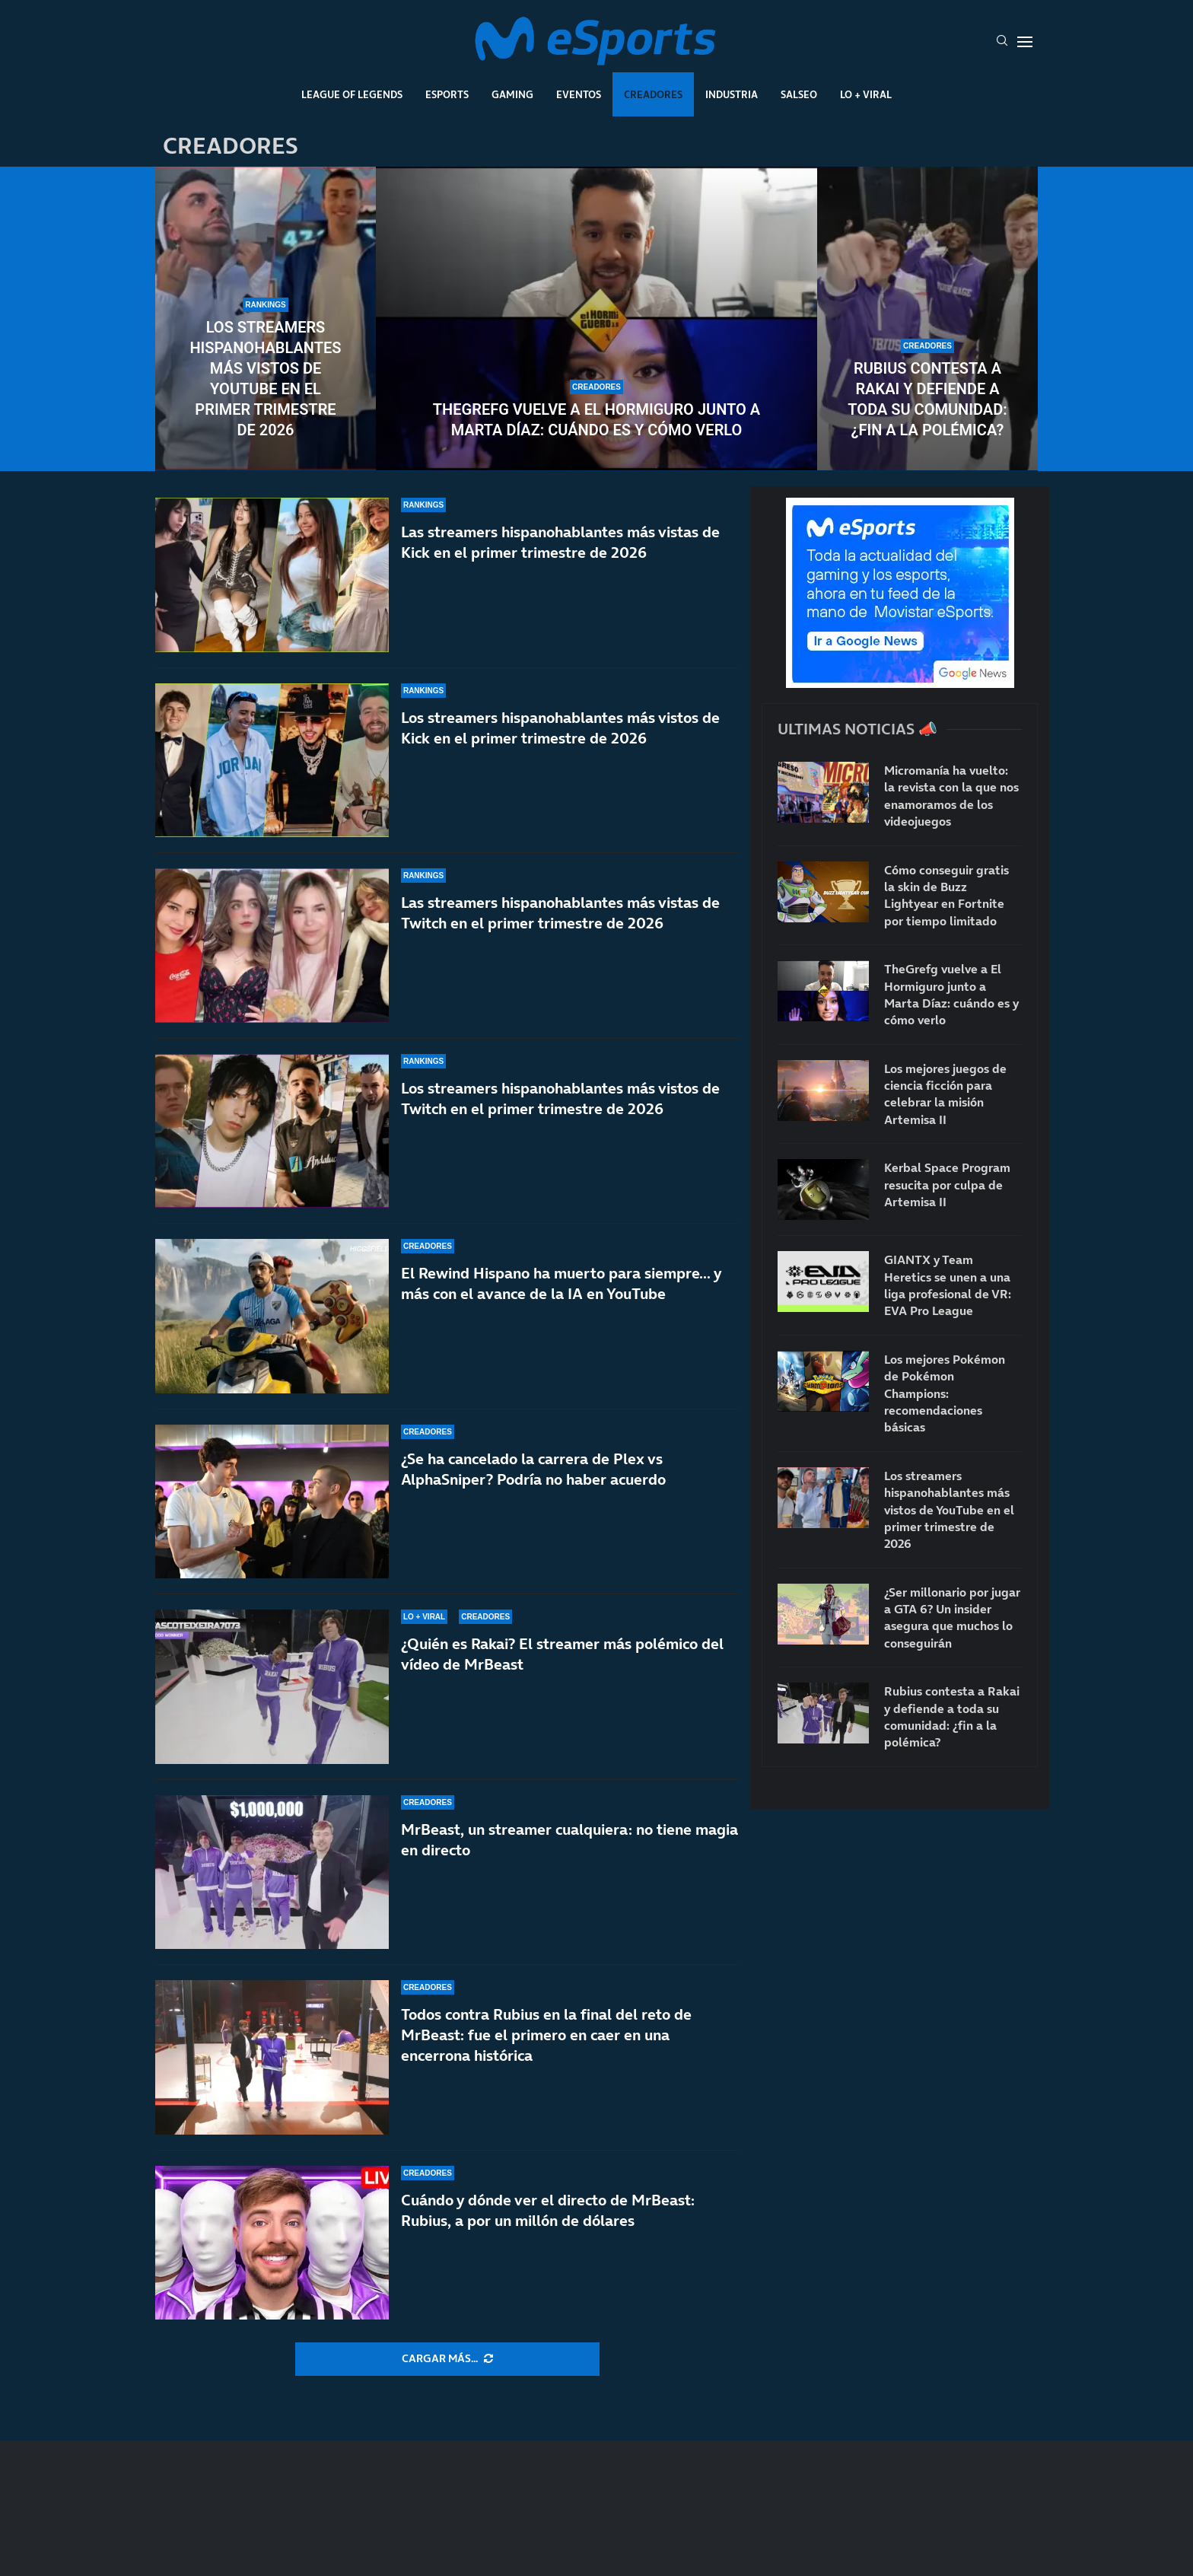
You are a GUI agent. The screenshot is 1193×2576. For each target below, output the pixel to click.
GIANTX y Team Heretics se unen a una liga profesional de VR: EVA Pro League (947, 1285)
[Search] (1002, 42)
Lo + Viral (866, 94)
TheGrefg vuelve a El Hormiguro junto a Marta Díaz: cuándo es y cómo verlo (596, 419)
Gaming (512, 94)
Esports (447, 94)
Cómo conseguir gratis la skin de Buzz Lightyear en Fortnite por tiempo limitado (946, 895)
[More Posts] (447, 2359)
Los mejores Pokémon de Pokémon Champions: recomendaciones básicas (944, 1393)
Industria (731, 94)
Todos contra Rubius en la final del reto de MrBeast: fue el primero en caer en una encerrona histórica (546, 2035)
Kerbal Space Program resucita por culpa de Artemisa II (947, 1184)
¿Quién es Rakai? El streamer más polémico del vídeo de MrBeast (562, 1654)
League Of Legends (351, 94)
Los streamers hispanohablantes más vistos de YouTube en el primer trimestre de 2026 (265, 378)
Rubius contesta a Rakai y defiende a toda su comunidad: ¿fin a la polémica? (927, 399)
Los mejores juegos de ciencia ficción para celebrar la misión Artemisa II (945, 1094)
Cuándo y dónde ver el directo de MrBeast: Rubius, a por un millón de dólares (548, 2210)
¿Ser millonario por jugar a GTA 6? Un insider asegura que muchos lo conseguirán (952, 1617)
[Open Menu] (1024, 41)
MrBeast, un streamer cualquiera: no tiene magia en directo (569, 1840)
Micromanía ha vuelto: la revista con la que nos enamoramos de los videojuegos (951, 795)
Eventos (578, 94)
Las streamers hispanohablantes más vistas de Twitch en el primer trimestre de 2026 (560, 913)
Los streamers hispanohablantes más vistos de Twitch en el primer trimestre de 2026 (560, 1098)
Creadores (653, 94)
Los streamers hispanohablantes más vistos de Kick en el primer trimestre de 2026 (560, 728)
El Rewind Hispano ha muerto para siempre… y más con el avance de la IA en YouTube (561, 1283)
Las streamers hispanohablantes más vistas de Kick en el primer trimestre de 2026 (560, 542)
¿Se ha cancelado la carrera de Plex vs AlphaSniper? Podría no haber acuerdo (533, 1469)
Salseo (799, 94)
